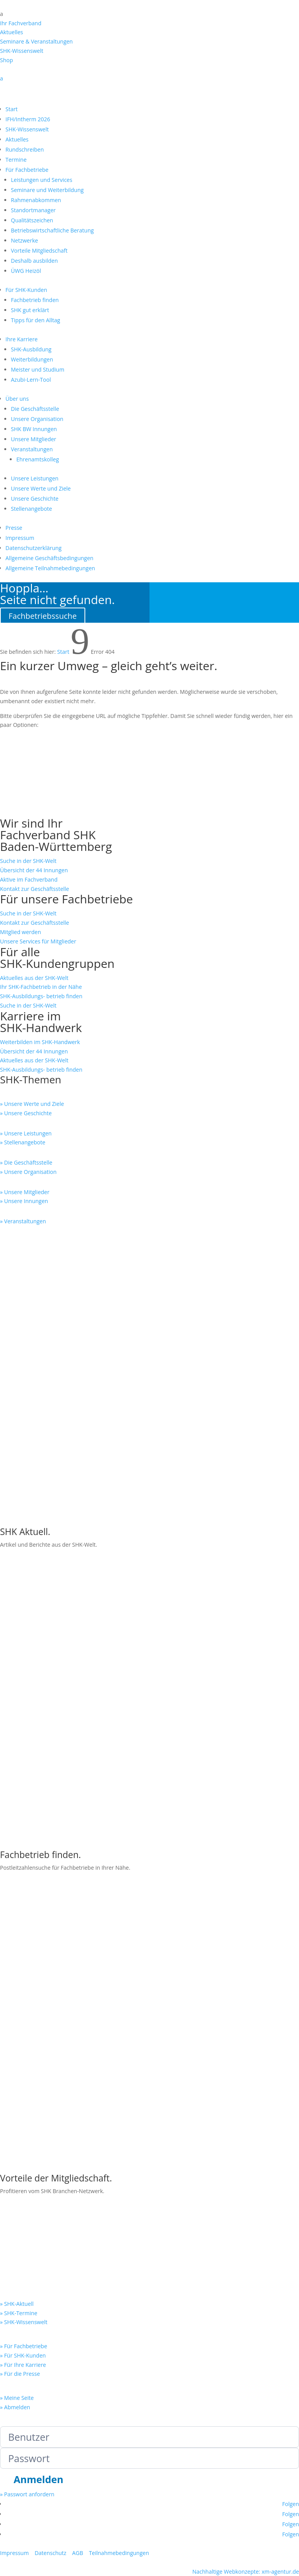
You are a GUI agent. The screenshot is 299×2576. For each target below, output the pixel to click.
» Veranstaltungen (23, 1221)
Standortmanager (33, 210)
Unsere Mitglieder (33, 439)
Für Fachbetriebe (26, 169)
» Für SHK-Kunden (23, 2123)
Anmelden (38, 2247)
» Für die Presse (20, 2142)
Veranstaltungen (32, 449)
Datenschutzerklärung (33, 548)
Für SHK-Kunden (26, 289)
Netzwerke (24, 240)
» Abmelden (15, 2175)
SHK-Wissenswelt (27, 129)
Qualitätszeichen (32, 220)
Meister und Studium (37, 369)
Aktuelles (16, 139)
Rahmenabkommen (36, 200)
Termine (15, 159)
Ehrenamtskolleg (37, 459)
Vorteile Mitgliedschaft (39, 250)
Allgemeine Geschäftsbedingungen (49, 558)
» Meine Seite (17, 2166)
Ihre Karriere (21, 339)
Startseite (26, 810)
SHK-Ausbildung (31, 349)
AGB (77, 2321)
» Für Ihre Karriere (23, 2132)
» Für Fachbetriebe (23, 2114)
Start (11, 109)
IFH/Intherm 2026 (27, 119)
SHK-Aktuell (30, 736)
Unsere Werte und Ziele (41, 488)
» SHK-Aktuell (16, 2071)
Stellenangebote (31, 508)
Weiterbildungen (32, 359)
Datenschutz (50, 2321)
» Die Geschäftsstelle (26, 1162)
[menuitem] (149, 14)
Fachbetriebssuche (43, 616)
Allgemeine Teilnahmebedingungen (50, 568)
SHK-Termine (32, 786)
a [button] (1, 13)
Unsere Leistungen (34, 478)
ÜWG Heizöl (26, 270)
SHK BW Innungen (34, 429)
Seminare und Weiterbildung (47, 190)
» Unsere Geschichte (26, 1113)
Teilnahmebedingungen (119, 2321)
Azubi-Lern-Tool (31, 379)
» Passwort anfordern (27, 2262)
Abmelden (102, 2510)
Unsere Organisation (37, 419)
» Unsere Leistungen (26, 1133)
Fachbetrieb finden (35, 300)
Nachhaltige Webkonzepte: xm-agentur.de (245, 2339)
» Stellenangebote (22, 1142)
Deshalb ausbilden (34, 260)
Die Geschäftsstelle (35, 408)
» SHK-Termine (19, 2081)
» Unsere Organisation (28, 1171)
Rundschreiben (24, 149)
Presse (13, 527)
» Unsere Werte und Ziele (32, 1103)
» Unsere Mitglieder (24, 1192)
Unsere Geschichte (34, 498)
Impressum (19, 537)
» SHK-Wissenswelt (24, 2090)
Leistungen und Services (41, 179)
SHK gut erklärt (30, 310)
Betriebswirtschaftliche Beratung (52, 230)
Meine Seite (15, 2525)
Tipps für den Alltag (35, 320)
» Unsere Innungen (24, 1201)
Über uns (17, 398)
